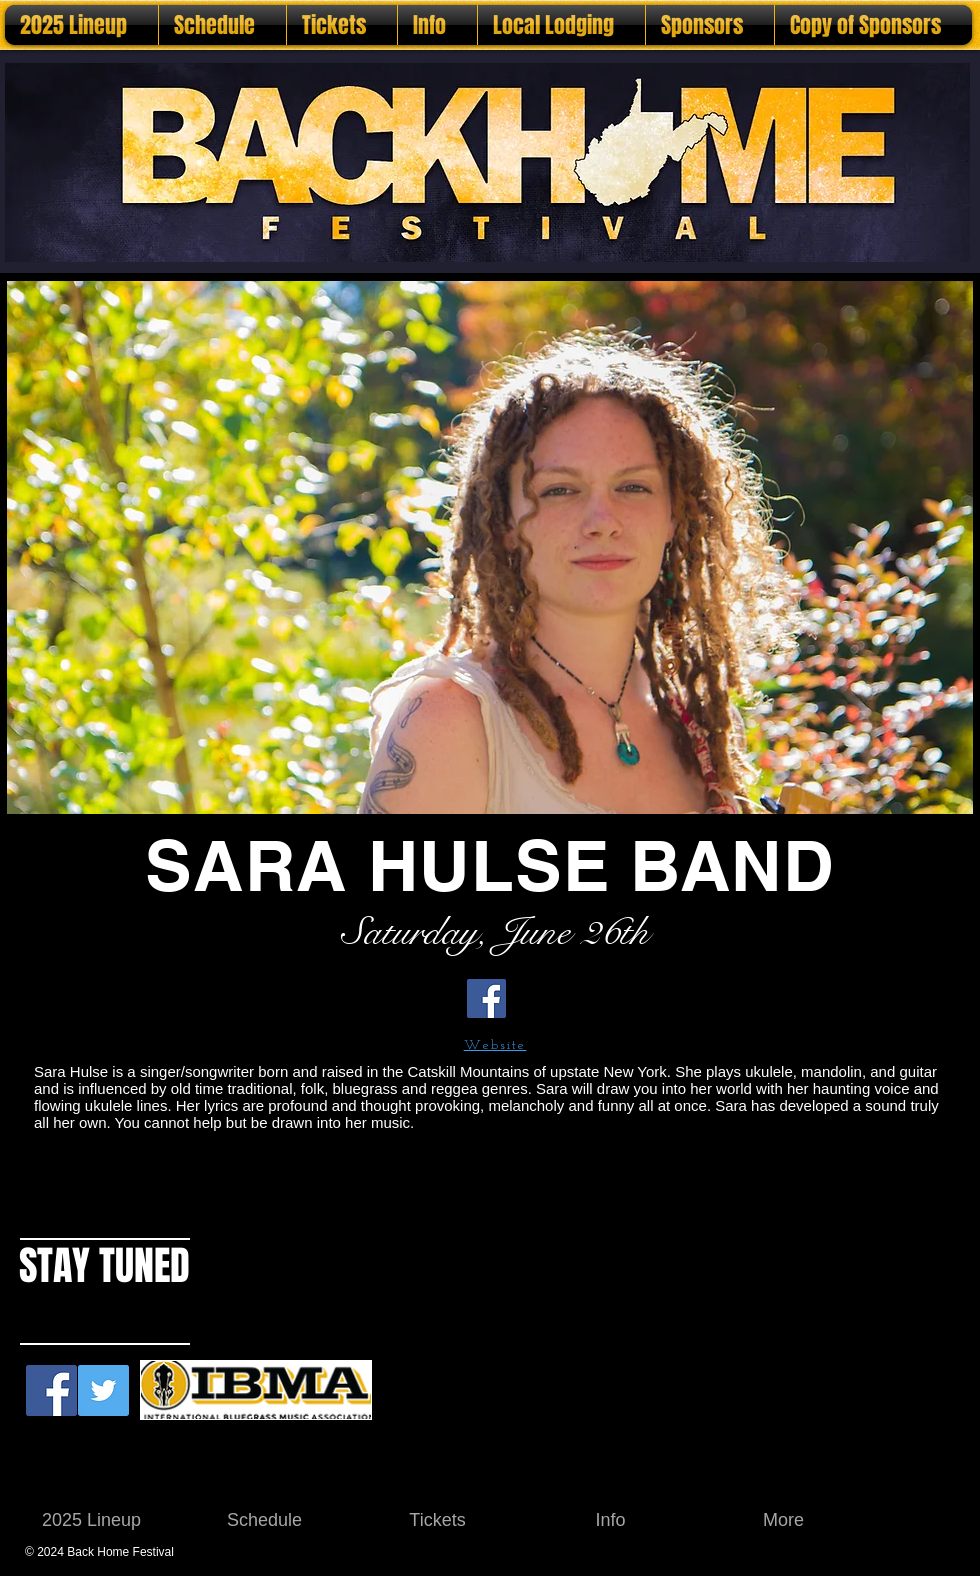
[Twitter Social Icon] (103, 1390)
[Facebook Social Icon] (51, 1390)
